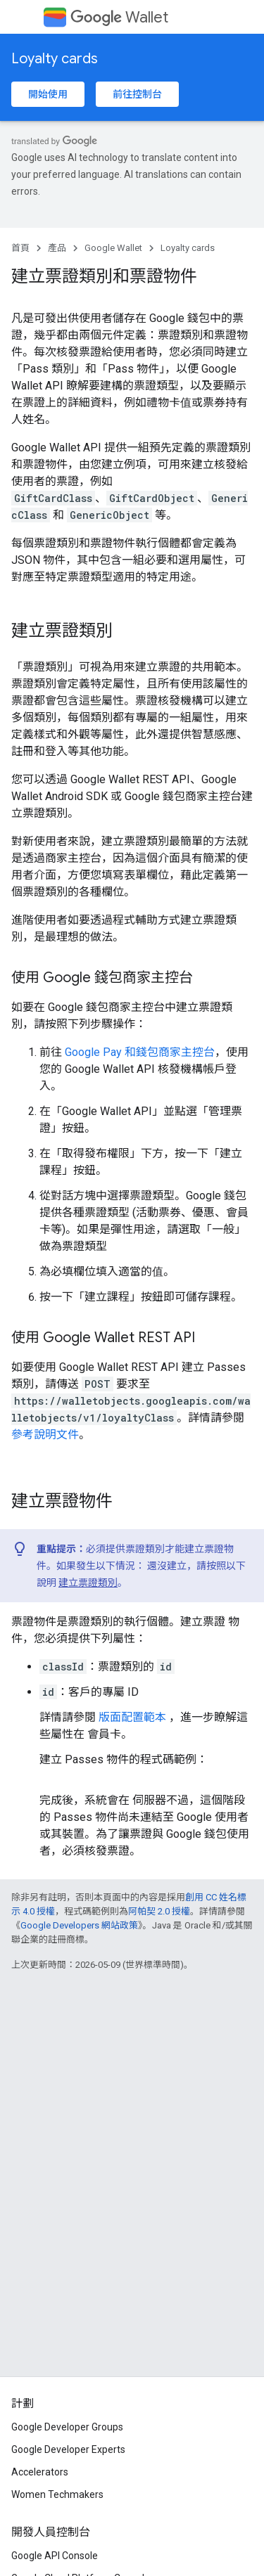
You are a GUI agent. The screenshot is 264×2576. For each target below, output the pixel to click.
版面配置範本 (132, 1717)
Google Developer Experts (68, 2449)
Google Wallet (113, 248)
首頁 (20, 248)
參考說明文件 (45, 1434)
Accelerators (39, 2472)
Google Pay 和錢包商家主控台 (140, 1052)
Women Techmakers (57, 2494)
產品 (57, 248)
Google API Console (54, 2555)
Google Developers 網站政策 (79, 1925)
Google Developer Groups (67, 2427)
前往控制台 (137, 94)
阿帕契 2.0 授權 (159, 1911)
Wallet (119, 17)
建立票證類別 (88, 1582)
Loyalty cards (54, 58)
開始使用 (48, 94)
